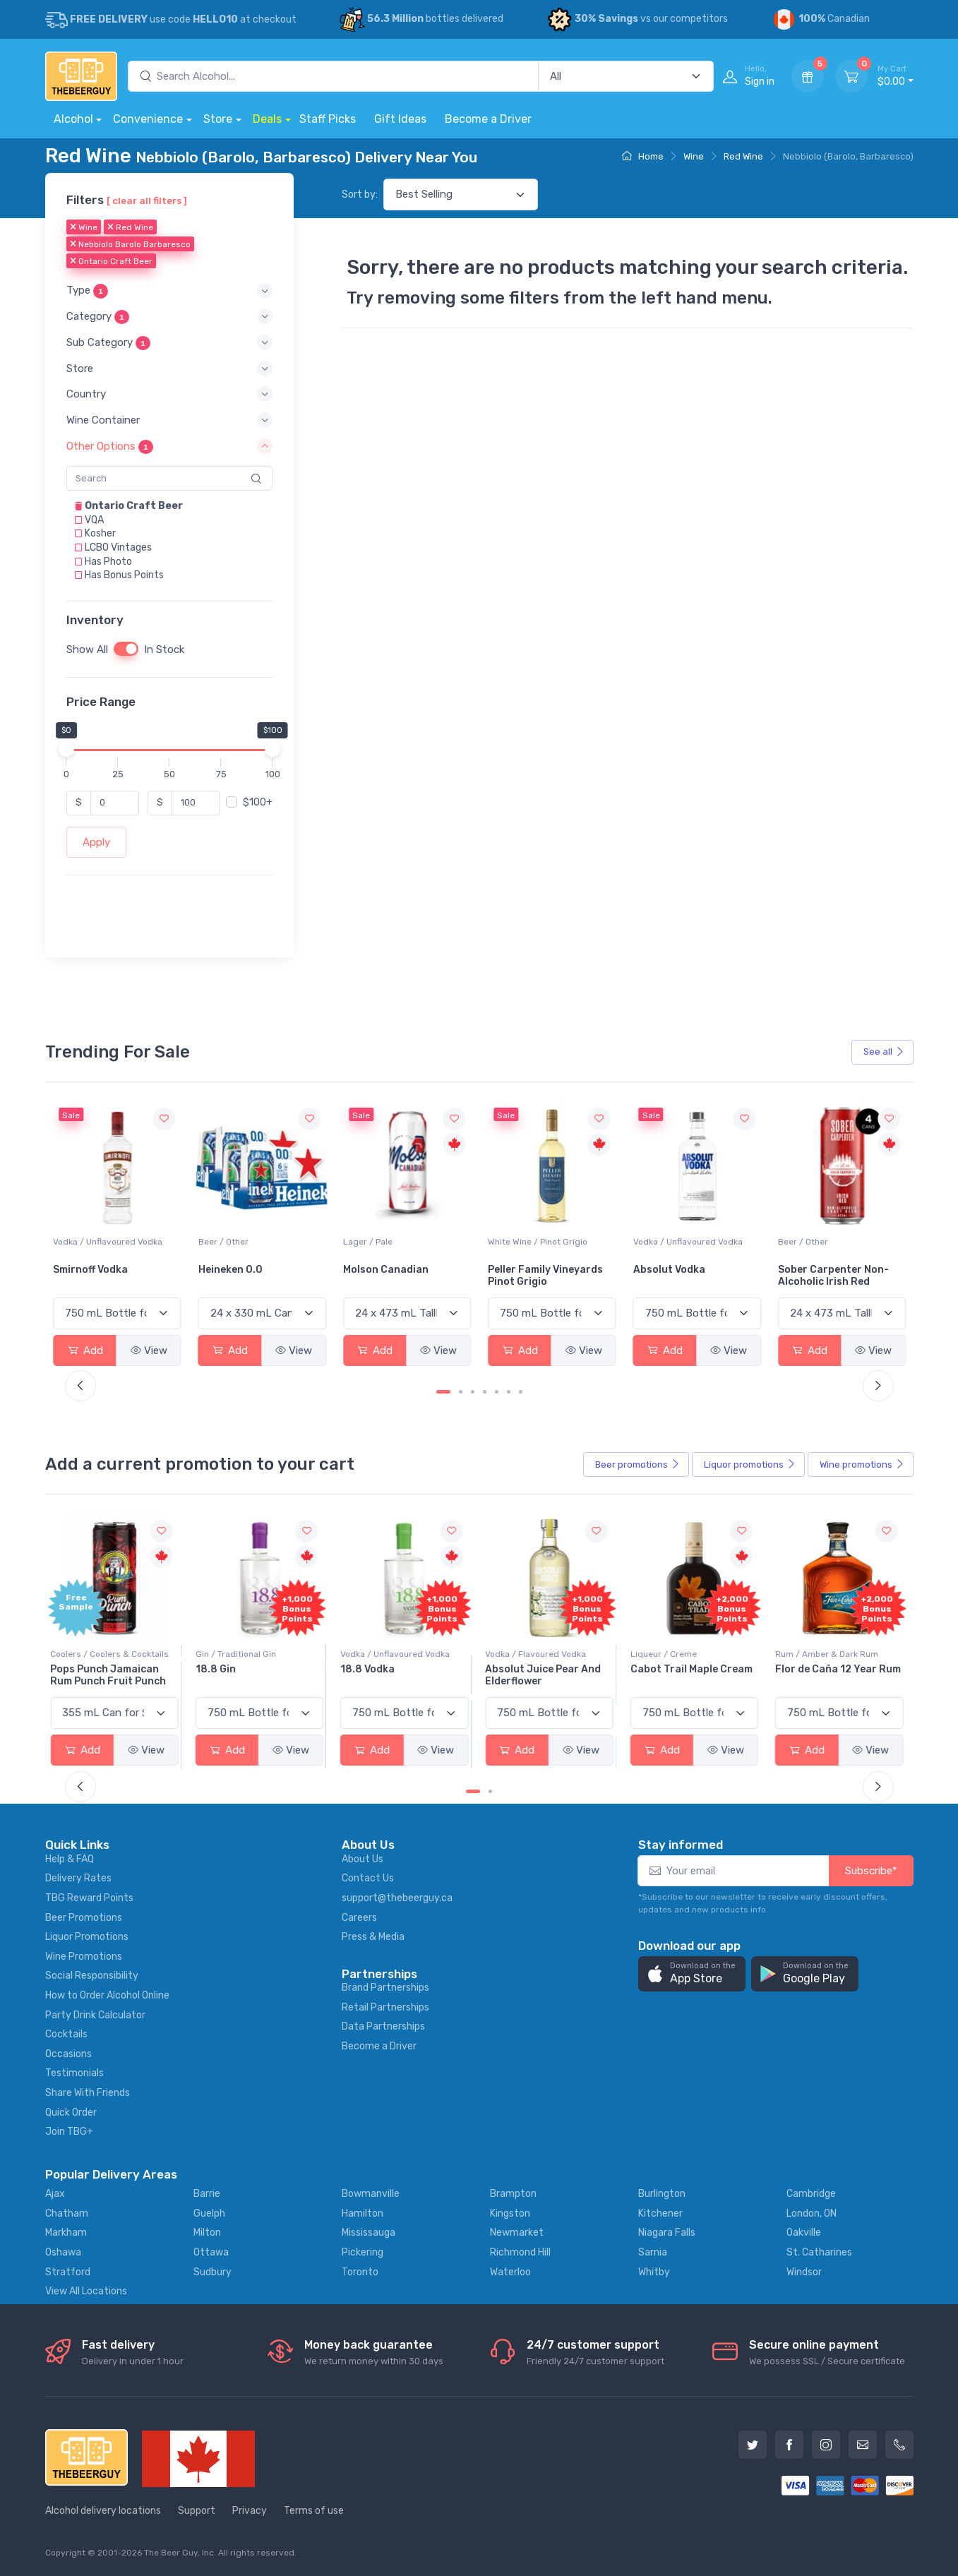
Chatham (66, 2213)
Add (85, 1350)
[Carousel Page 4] (484, 1392)
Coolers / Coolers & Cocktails (112, 1654)
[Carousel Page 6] (508, 1392)
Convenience (148, 119)
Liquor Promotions (86, 1937)
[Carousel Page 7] (520, 1392)
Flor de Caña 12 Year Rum (841, 1669)
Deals (267, 119)
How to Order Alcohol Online (107, 1995)
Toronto (360, 2272)
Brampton (513, 2194)
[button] (169, 291)
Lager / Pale (512, 1242)
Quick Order (71, 2113)
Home (643, 156)
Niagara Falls (666, 2233)
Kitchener (660, 2213)
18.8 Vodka (370, 1669)
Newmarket (517, 2233)
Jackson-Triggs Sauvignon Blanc (94, 1276)
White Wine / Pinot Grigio (683, 1242)
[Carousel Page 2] (460, 1392)
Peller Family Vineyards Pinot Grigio (690, 1276)
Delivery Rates (78, 1878)
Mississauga (368, 2233)
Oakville (803, 2233)
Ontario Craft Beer (111, 262)
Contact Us (368, 1878)
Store (217, 119)
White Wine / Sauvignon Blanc (113, 1242)
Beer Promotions (83, 1918)
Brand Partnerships (385, 1988)
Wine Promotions (83, 1957)
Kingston (510, 2213)
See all (883, 1051)
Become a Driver (488, 119)
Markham (66, 2233)
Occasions (68, 2054)
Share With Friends (87, 2093)
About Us (362, 1859)
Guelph (209, 2213)
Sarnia (652, 2252)
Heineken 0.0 (375, 1270)
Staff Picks (327, 119)
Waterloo (510, 2272)
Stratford (67, 2272)
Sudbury (212, 2272)
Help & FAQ (69, 1859)
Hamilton (362, 2213)
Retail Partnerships (385, 2007)
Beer (637, 1465)
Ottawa (211, 2252)
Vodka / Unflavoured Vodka (253, 1242)
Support (196, 2511)
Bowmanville (371, 2194)
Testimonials (74, 2073)
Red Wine (743, 156)
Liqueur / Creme (666, 1654)
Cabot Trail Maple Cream (694, 1669)
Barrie (206, 2194)
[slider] (66, 749)
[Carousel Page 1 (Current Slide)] (443, 1392)
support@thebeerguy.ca (397, 1898)
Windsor (804, 2272)
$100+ (258, 802)
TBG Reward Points (89, 1898)
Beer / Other (368, 1242)
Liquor (750, 1465)
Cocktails (66, 2034)
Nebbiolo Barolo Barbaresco (130, 245)
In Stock (164, 649)
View (149, 1350)
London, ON (811, 2213)
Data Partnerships (383, 2026)
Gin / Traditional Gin (238, 1654)
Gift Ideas (400, 119)
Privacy (249, 2511)
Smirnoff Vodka (235, 1270)
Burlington (661, 2194)
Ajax (55, 2194)
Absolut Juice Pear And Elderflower (546, 1675)
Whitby (654, 2272)
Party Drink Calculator (95, 2015)
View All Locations (86, 2291)
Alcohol (73, 119)
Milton (207, 2233)
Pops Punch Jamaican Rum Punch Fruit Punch (111, 1675)
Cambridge (811, 2194)
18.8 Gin (218, 1669)
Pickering (362, 2252)
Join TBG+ (69, 2132)
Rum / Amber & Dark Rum (829, 1654)
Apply (96, 842)
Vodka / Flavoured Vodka (538, 1654)
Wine (693, 156)
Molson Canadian (530, 1270)
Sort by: (360, 194)
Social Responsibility (91, 1976)
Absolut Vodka (814, 1270)
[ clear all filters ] (147, 200)
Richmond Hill (520, 2252)
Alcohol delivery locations (103, 2511)
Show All (87, 649)
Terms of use (314, 2511)
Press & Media (373, 1937)
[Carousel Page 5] (496, 1392)
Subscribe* (871, 1870)
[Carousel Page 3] (472, 1392)
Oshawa (63, 2252)
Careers (359, 1918)
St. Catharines (819, 2252)
